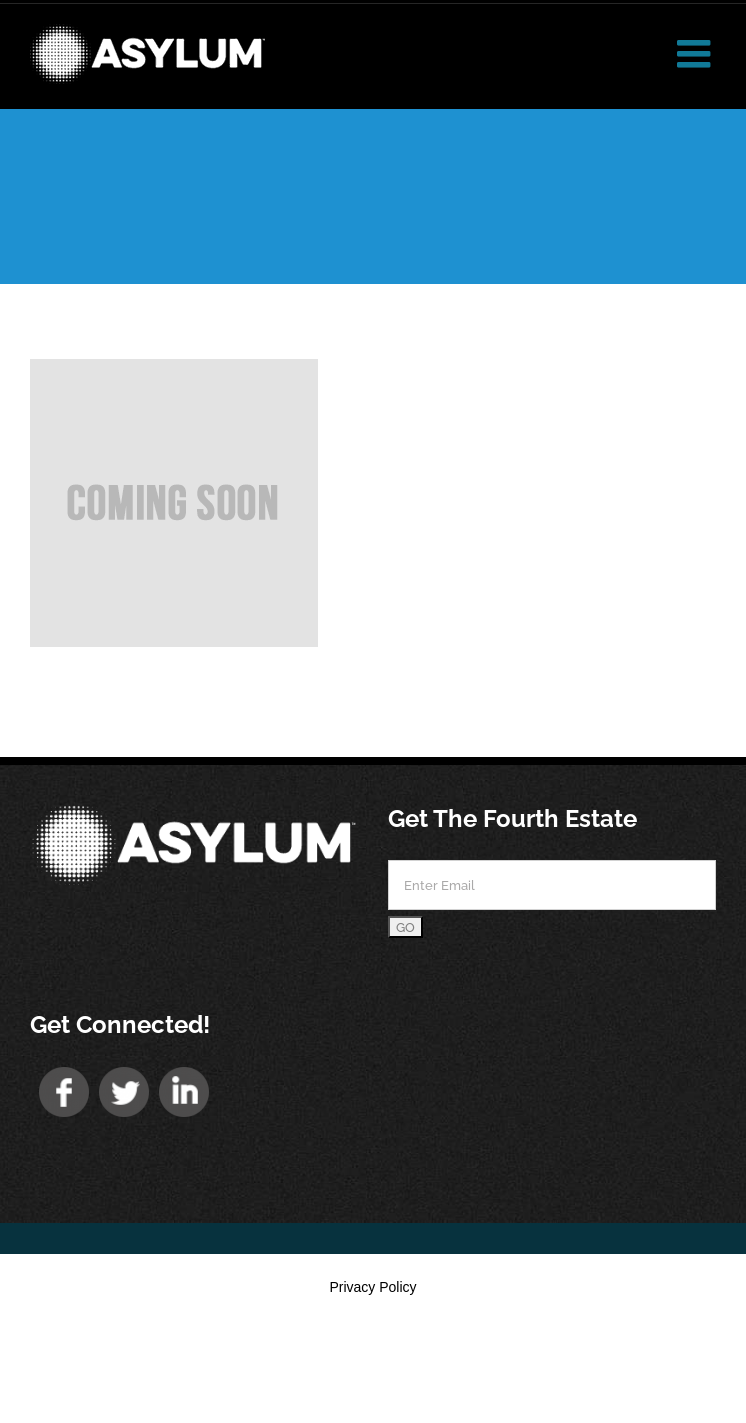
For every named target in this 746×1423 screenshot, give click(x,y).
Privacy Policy (372, 1287)
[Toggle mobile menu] (696, 53)
